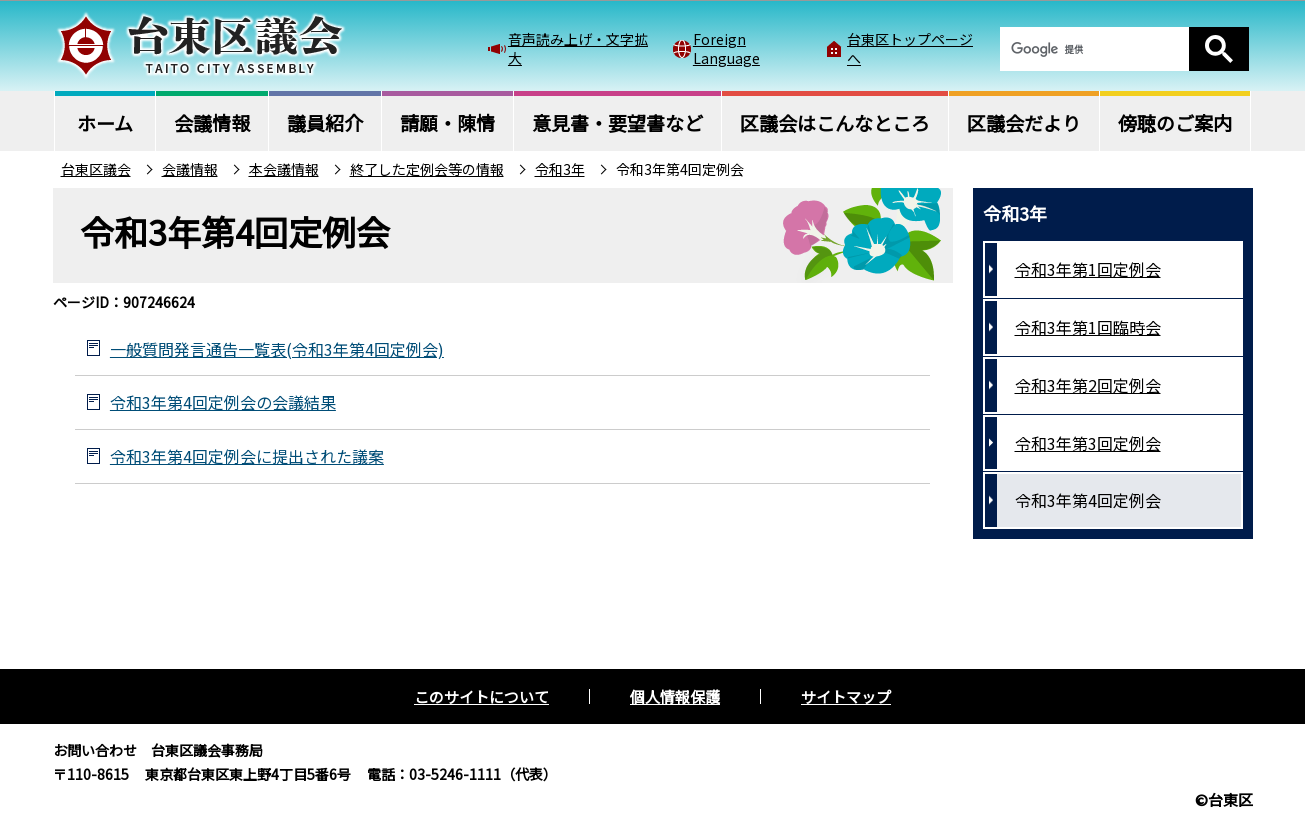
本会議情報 (284, 169)
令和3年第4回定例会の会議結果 (223, 402)
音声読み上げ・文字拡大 (578, 48)
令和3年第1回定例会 (1088, 269)
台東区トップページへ (910, 48)
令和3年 (560, 169)
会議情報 (190, 169)
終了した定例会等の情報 (427, 169)
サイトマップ (846, 696)
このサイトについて (481, 696)
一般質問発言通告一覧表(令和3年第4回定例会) (277, 349)
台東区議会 (96, 169)
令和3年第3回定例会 (1088, 443)
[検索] (1094, 49)
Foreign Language (726, 48)
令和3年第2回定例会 (1088, 385)
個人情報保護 (675, 696)
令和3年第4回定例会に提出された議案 (247, 456)
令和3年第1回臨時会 (1088, 327)
